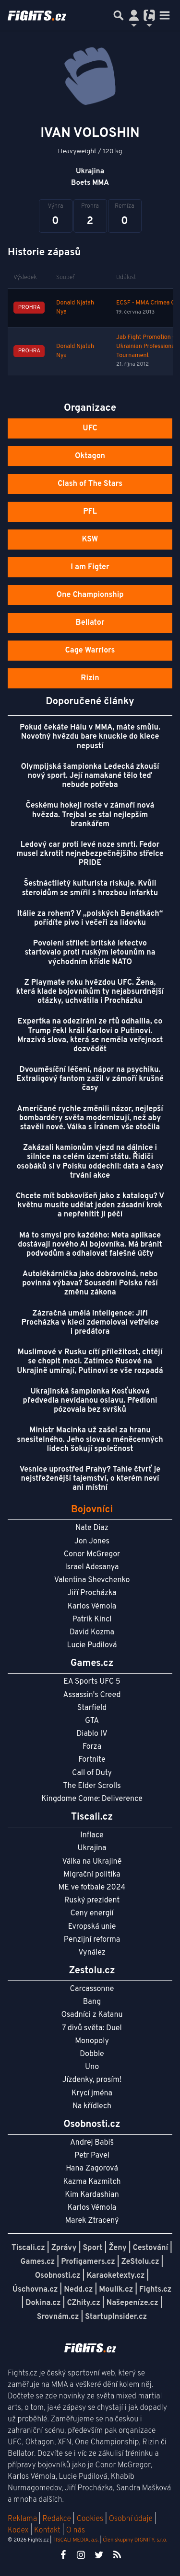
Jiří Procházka (92, 1593)
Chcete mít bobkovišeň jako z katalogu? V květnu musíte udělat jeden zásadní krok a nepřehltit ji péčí (90, 1205)
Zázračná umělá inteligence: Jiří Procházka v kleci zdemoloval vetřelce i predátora (90, 1323)
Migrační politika (91, 1874)
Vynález (92, 1952)
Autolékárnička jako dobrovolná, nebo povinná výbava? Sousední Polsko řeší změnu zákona (89, 1283)
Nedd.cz (78, 2290)
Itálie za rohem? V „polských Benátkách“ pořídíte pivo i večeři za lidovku (90, 918)
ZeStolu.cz (140, 2262)
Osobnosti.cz (58, 2276)
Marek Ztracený (92, 2221)
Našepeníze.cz (132, 2303)
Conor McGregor (92, 1554)
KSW (90, 539)
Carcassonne (92, 1989)
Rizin (90, 678)
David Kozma (92, 1632)
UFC (90, 428)
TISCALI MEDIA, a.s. (75, 2540)
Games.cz (38, 2262)
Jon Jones (91, 1541)
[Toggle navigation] (164, 15)
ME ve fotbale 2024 (92, 1887)
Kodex (19, 2530)
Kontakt (48, 2530)
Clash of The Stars (90, 484)
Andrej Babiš (92, 2143)
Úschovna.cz (35, 2290)
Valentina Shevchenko (92, 1580)
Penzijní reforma (92, 1940)
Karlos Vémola (92, 1606)
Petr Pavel (91, 2155)
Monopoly (92, 2041)
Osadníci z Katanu (91, 2015)
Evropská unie (92, 1927)
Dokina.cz (42, 2303)
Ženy (117, 2248)
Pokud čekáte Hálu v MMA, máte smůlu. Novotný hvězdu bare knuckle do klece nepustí (90, 737)
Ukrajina (91, 1848)
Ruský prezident (92, 1900)
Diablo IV (91, 1734)
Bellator (90, 623)
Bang (92, 2002)
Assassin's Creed (92, 1695)
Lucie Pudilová (92, 1645)
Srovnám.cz (58, 2317)
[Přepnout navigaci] (134, 15)
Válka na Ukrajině (92, 1862)
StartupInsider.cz (116, 2317)
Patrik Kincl (92, 1619)
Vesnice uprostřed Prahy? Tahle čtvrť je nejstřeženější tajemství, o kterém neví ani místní (90, 1479)
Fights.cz (155, 2290)
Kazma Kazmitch (92, 2182)
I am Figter (90, 567)
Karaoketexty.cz (115, 2276)
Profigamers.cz (88, 2262)
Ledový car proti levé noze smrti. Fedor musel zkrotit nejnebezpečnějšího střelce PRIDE (90, 854)
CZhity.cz (83, 2303)
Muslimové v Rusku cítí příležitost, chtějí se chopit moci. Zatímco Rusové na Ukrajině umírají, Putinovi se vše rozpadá (90, 1361)
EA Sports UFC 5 (91, 1682)
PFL (90, 512)
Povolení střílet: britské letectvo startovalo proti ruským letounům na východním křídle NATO (89, 953)
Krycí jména (92, 2093)
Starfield (92, 1708)
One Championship (89, 595)
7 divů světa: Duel (91, 2028)
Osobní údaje (131, 2519)
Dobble (92, 2054)
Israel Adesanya (92, 1567)
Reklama (22, 2519)
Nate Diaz (91, 1528)
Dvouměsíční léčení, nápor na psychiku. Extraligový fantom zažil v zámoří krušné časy (89, 1079)
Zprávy (64, 2248)
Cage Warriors (90, 650)
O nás (75, 2530)
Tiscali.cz (28, 2248)
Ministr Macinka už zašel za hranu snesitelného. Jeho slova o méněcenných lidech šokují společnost (90, 1439)
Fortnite (92, 1760)
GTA (92, 1721)
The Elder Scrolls (91, 1786)
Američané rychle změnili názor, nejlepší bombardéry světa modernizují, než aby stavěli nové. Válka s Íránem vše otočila (90, 1118)
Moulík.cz (116, 2290)
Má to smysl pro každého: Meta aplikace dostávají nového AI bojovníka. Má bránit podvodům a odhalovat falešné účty (90, 1245)
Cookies (89, 2519)
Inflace (91, 1835)
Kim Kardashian (92, 2195)
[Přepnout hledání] (118, 15)
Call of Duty (92, 1773)
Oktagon (90, 456)
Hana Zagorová (92, 2168)
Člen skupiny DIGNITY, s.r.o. (135, 2540)
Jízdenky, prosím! (92, 2080)
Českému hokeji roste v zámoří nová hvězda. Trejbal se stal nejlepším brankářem (90, 815)
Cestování (150, 2248)
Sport (92, 2248)
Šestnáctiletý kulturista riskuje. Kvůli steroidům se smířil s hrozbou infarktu (90, 888)
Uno (92, 2067)
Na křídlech (91, 2106)
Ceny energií (91, 1913)
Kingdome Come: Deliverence (92, 1799)
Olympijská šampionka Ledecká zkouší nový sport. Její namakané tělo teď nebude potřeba (90, 776)
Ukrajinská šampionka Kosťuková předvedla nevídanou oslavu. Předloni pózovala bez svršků (90, 1401)
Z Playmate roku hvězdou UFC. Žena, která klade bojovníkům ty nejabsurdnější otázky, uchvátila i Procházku (90, 992)
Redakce (56, 2519)
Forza (92, 1747)
